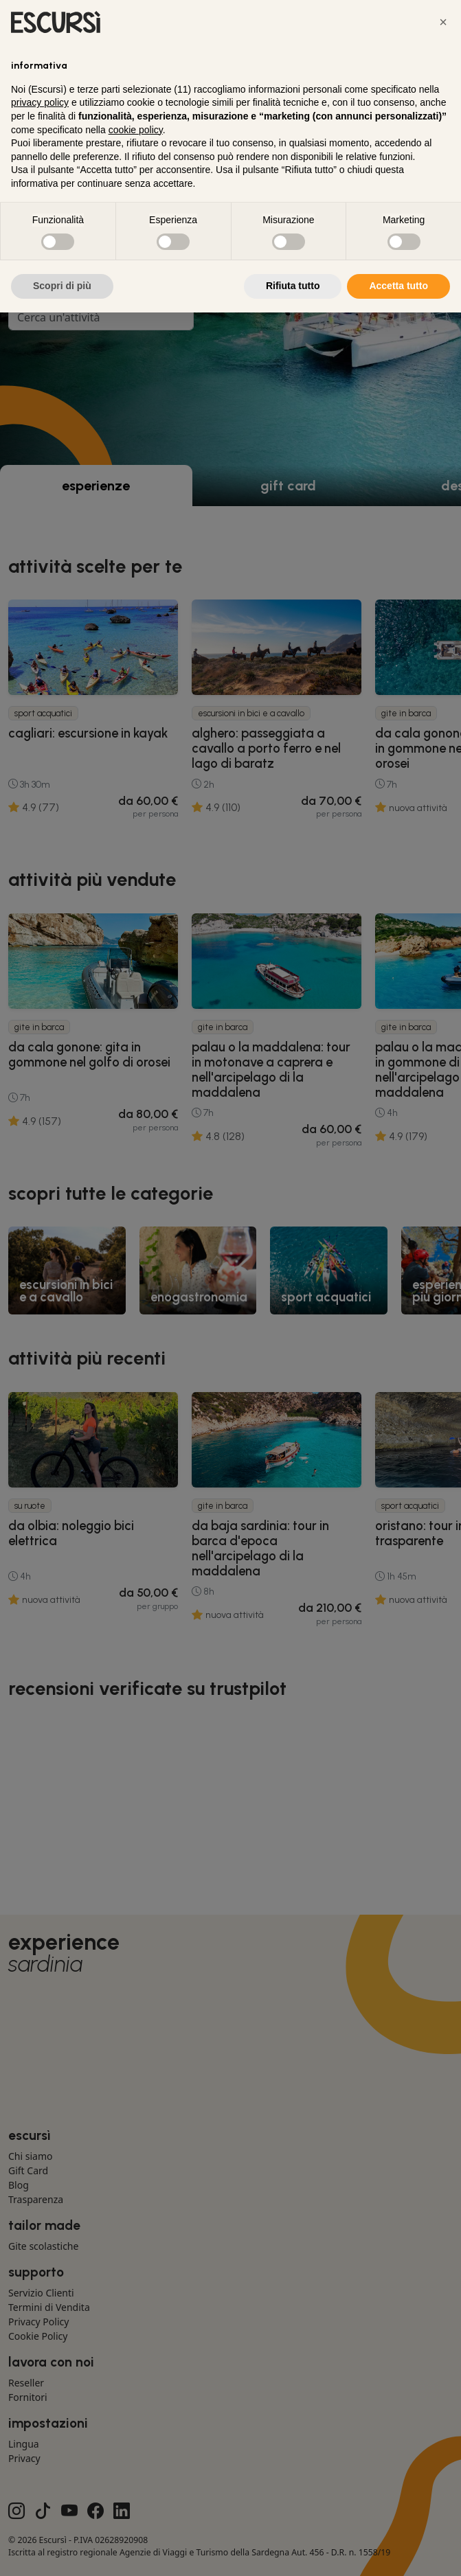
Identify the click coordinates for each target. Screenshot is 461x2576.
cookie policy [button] (136, 129)
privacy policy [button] (40, 102)
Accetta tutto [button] (398, 285)
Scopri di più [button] (62, 285)
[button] (443, 22)
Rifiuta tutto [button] (293, 285)
